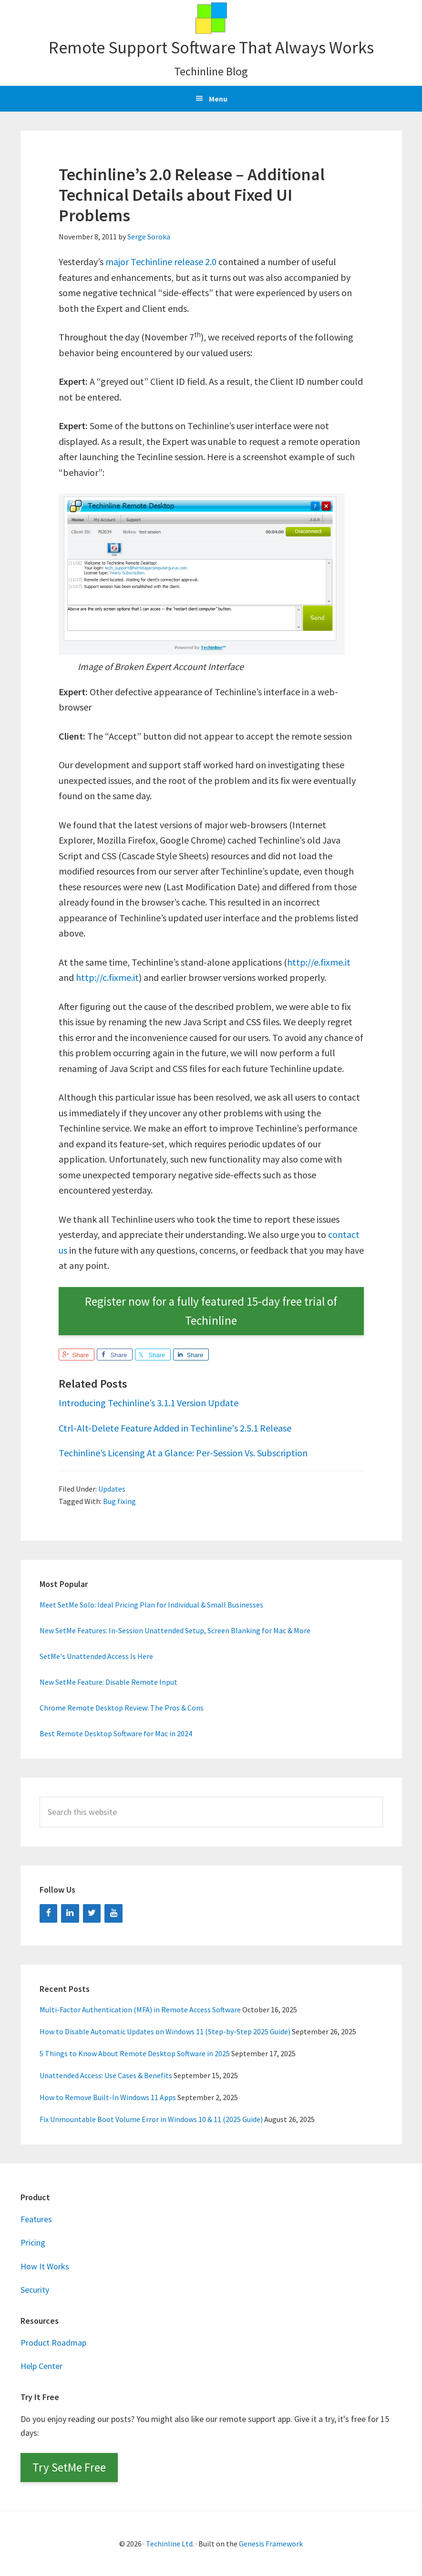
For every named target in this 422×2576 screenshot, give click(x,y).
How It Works (45, 2266)
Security (35, 2289)
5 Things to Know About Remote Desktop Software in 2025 (135, 2053)
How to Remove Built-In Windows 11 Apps (108, 2097)
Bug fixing (119, 1501)
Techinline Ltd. (170, 2543)
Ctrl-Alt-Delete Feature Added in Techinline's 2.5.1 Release (175, 1428)
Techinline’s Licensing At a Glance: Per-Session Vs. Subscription (183, 1453)
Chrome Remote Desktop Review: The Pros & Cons (122, 1707)
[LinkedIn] (70, 1913)
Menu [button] (218, 98)
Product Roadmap (53, 2342)
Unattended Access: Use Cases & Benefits (106, 2075)
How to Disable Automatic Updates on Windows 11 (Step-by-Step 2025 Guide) (165, 2031)
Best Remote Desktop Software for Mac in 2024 (116, 1733)
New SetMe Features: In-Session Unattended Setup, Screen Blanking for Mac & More (175, 1630)
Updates (111, 1489)
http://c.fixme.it (107, 977)
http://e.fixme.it (318, 962)
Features (36, 2219)
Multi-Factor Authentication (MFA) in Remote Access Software (140, 2009)
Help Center (41, 2365)
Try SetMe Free (69, 2467)
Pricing (33, 2242)
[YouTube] (113, 1913)
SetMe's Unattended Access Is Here (96, 1656)
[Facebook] (49, 1913)
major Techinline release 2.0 (160, 262)
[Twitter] (92, 1913)
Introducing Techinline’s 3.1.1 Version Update (148, 1403)
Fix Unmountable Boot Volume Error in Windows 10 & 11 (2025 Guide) (151, 2119)
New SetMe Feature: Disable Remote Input (108, 1682)
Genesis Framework (271, 2543)
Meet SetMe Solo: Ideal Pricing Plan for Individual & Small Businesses (151, 1604)
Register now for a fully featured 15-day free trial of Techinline (211, 1311)
